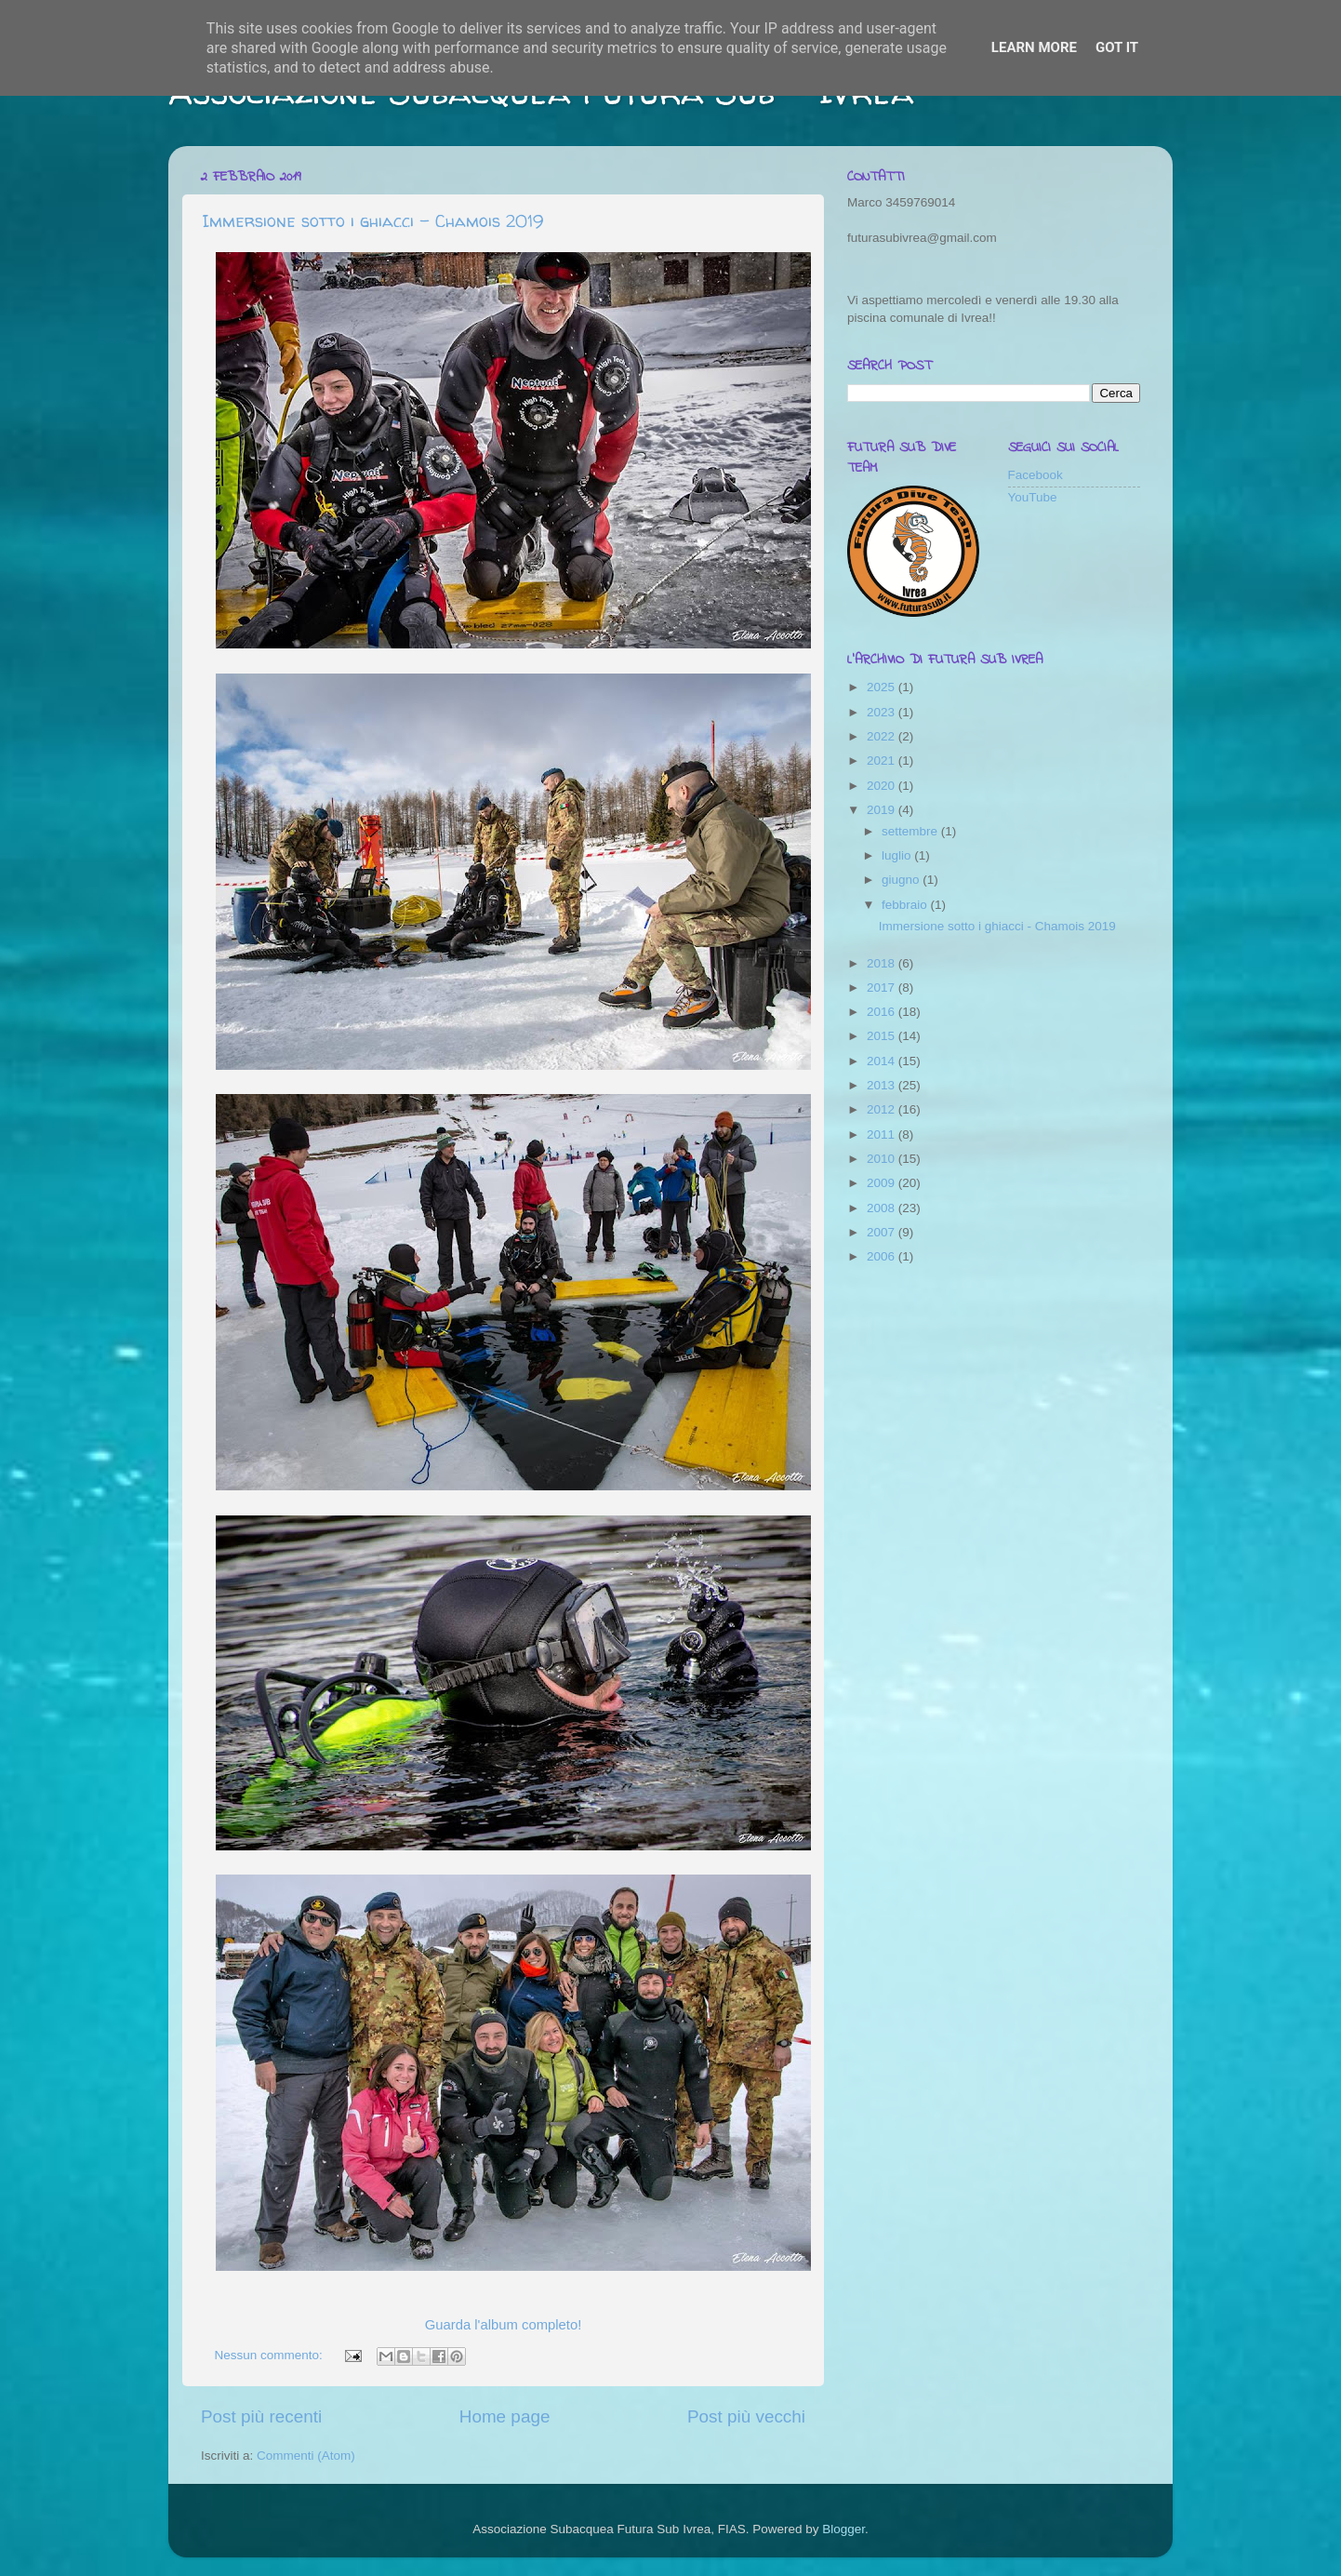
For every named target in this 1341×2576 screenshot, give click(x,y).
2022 (882, 736)
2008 (882, 1208)
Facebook (1035, 475)
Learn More (1034, 47)
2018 (882, 963)
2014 (882, 1061)
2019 (882, 810)
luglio (898, 855)
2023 (882, 712)
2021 (882, 760)
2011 (882, 1134)
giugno (902, 880)
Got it (1116, 47)
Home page (505, 2416)
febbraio (906, 905)
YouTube (1032, 497)
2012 (882, 1109)
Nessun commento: (270, 2355)
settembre (911, 831)
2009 (882, 1183)
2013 (882, 1085)
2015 (882, 1036)
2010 (882, 1159)
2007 (882, 1232)
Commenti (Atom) (306, 2456)
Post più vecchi (746, 2416)
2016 (882, 1012)
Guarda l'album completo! (503, 2324)
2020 (882, 786)
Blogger (843, 2529)
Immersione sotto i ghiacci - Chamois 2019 (372, 221)
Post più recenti (261, 2416)
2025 (882, 687)
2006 (882, 1256)
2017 (882, 987)
